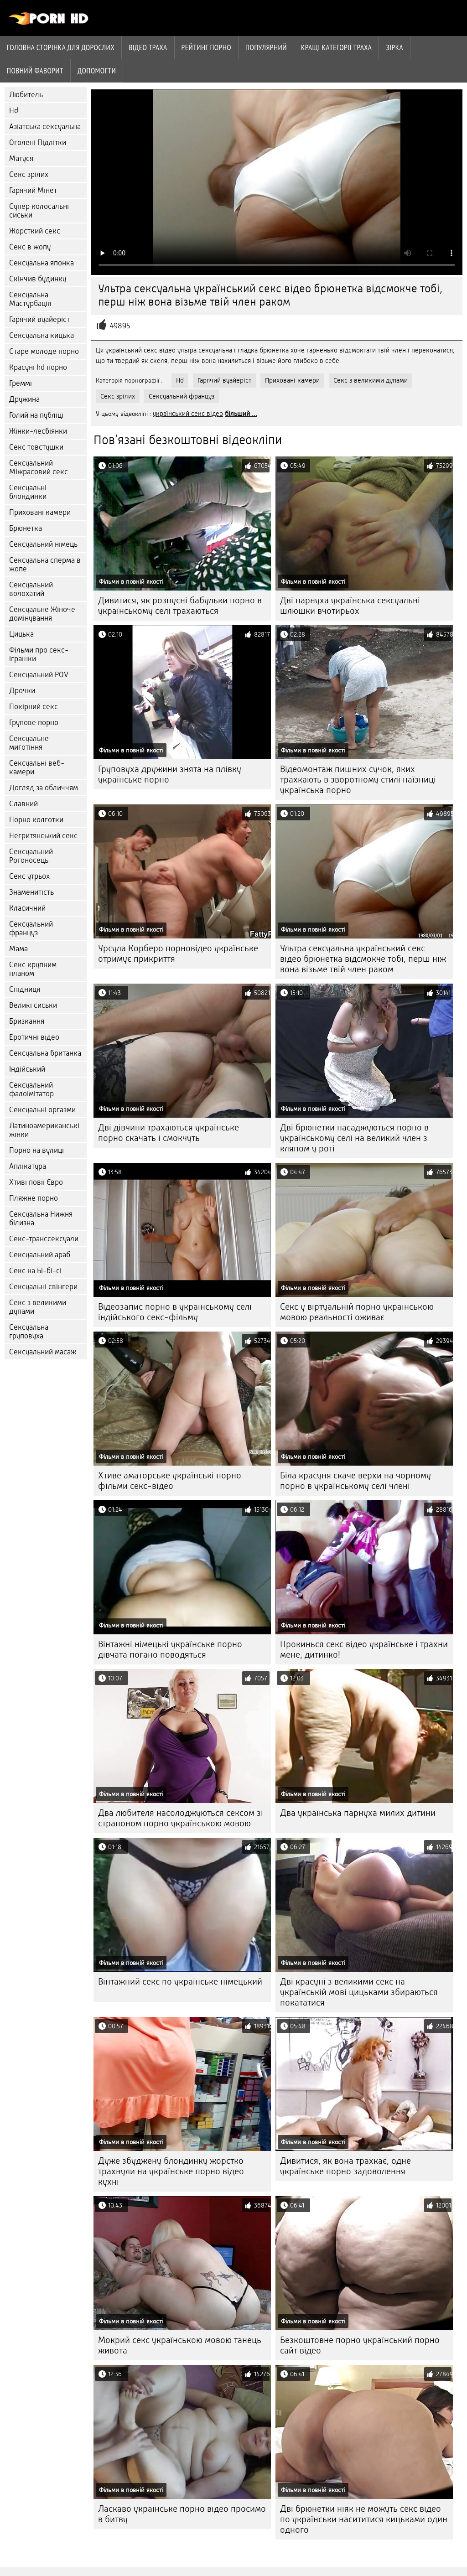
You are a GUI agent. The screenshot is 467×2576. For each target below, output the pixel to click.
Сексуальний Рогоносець (31, 856)
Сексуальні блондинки (28, 492)
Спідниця (24, 989)
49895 (120, 325)
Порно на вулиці (36, 1150)
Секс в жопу (30, 247)
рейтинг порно (206, 47)
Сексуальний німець (43, 544)
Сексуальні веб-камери (36, 767)
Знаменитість (31, 892)
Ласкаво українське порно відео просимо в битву (182, 2513)
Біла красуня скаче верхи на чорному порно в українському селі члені (355, 1480)
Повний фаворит (35, 71)
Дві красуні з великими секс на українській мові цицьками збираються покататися (359, 1992)
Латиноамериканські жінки (44, 1130)
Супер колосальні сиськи (39, 210)
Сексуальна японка (41, 263)
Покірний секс (33, 706)
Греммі (20, 383)
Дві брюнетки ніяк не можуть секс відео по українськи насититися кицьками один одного (363, 2519)
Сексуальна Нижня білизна (41, 1218)
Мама (18, 948)
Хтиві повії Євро (36, 1182)
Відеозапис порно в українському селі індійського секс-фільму (175, 1311)
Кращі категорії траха (336, 47)
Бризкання (26, 1021)
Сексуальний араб (39, 1254)
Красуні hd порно (38, 367)
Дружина (24, 399)
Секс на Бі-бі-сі (35, 1270)
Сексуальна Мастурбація (30, 299)
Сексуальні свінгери (43, 1286)
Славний (23, 803)
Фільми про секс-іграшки (38, 654)
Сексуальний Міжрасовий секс (38, 467)
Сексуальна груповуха (28, 1331)
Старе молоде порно (44, 351)
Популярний (266, 47)
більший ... (241, 413)
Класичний (27, 908)
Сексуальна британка (45, 1053)
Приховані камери (40, 512)
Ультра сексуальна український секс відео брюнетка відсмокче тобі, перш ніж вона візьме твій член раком (363, 958)
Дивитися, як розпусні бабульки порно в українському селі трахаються (180, 605)
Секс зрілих (28, 174)
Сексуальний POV (38, 674)
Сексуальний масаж (42, 1352)
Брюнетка (25, 528)
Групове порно (33, 722)
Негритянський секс (43, 835)
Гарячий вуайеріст (39, 319)
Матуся (21, 158)
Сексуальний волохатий (31, 589)
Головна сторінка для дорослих (60, 47)
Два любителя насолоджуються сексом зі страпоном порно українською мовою (180, 1818)
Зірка (394, 47)
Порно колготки (36, 819)
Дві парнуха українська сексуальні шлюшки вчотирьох (350, 605)
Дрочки (22, 690)
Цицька (21, 634)
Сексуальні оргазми (42, 1109)
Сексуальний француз (31, 928)
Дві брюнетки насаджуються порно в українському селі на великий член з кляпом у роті (354, 1138)
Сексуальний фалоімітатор (31, 1089)
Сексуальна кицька (41, 335)
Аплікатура (27, 1166)
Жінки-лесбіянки (38, 431)
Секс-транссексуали (43, 1238)
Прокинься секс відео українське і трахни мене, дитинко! (364, 1649)
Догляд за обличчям (43, 787)
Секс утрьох (29, 876)
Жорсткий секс (34, 231)
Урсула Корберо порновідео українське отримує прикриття (178, 953)
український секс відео (188, 413)
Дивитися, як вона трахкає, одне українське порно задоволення (345, 2166)
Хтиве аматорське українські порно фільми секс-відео (169, 1480)
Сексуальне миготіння (29, 743)
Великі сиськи (33, 1005)
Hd (13, 110)
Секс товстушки (36, 447)
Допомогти (97, 71)
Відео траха (148, 47)
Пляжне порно (33, 1198)
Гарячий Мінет (33, 190)
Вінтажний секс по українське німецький (180, 1981)
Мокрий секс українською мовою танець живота (179, 2345)
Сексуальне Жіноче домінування (42, 613)
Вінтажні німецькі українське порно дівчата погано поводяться (170, 1649)
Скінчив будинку (37, 279)
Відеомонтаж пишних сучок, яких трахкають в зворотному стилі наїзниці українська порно (358, 779)
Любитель (26, 94)
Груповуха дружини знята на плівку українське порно (169, 774)
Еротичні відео (34, 1037)
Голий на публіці (36, 415)
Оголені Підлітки (37, 142)
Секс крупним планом (33, 969)
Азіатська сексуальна (45, 126)
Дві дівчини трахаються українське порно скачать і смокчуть (168, 1132)
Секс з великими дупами (37, 1307)
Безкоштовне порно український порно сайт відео (360, 2345)
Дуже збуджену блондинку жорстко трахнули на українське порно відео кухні (171, 2171)
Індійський (27, 1069)
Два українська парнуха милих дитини (358, 1813)
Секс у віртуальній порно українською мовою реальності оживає (357, 1311)
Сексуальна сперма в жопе (45, 564)
